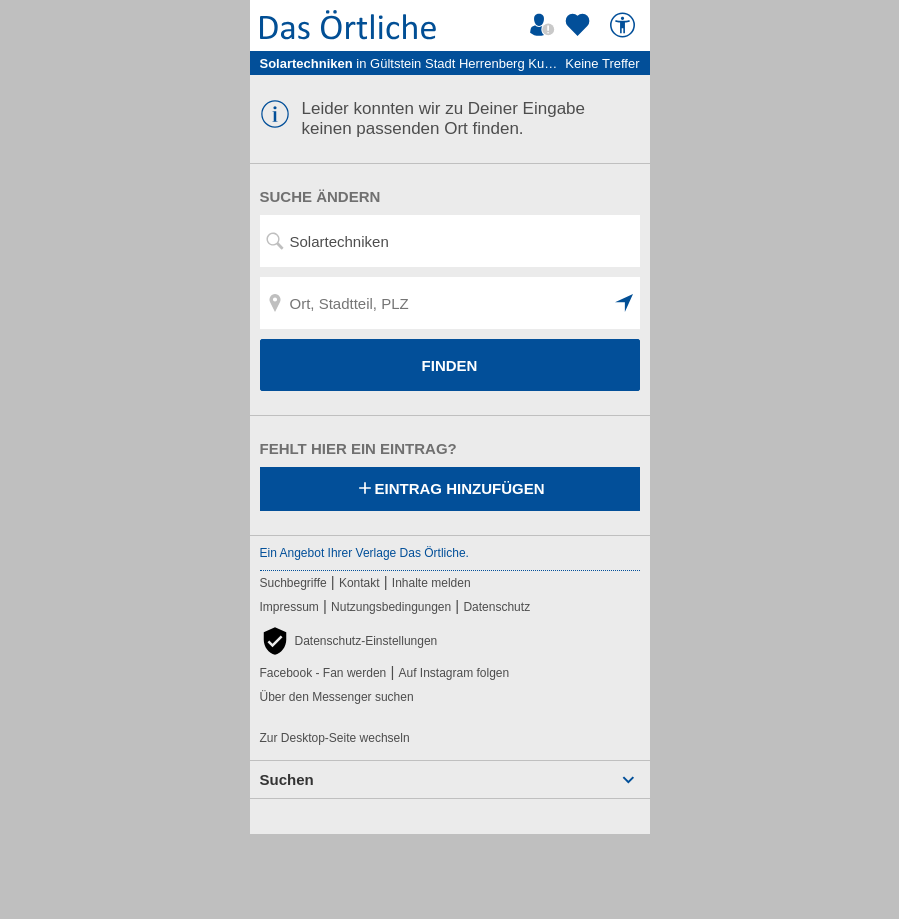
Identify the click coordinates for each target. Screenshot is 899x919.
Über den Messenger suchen (337, 697)
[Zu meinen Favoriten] (580, 25)
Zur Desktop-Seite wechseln (335, 738)
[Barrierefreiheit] (625, 25)
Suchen (287, 779)
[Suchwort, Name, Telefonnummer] (450, 241)
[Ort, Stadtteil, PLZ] (450, 303)
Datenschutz (496, 607)
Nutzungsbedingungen (391, 607)
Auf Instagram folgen (453, 673)
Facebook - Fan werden (323, 673)
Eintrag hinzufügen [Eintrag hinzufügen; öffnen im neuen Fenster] (450, 490)
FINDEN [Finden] (450, 365)
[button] (625, 303)
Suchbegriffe (293, 583)
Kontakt (359, 583)
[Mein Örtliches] (545, 25)
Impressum (289, 607)
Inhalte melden (431, 583)
